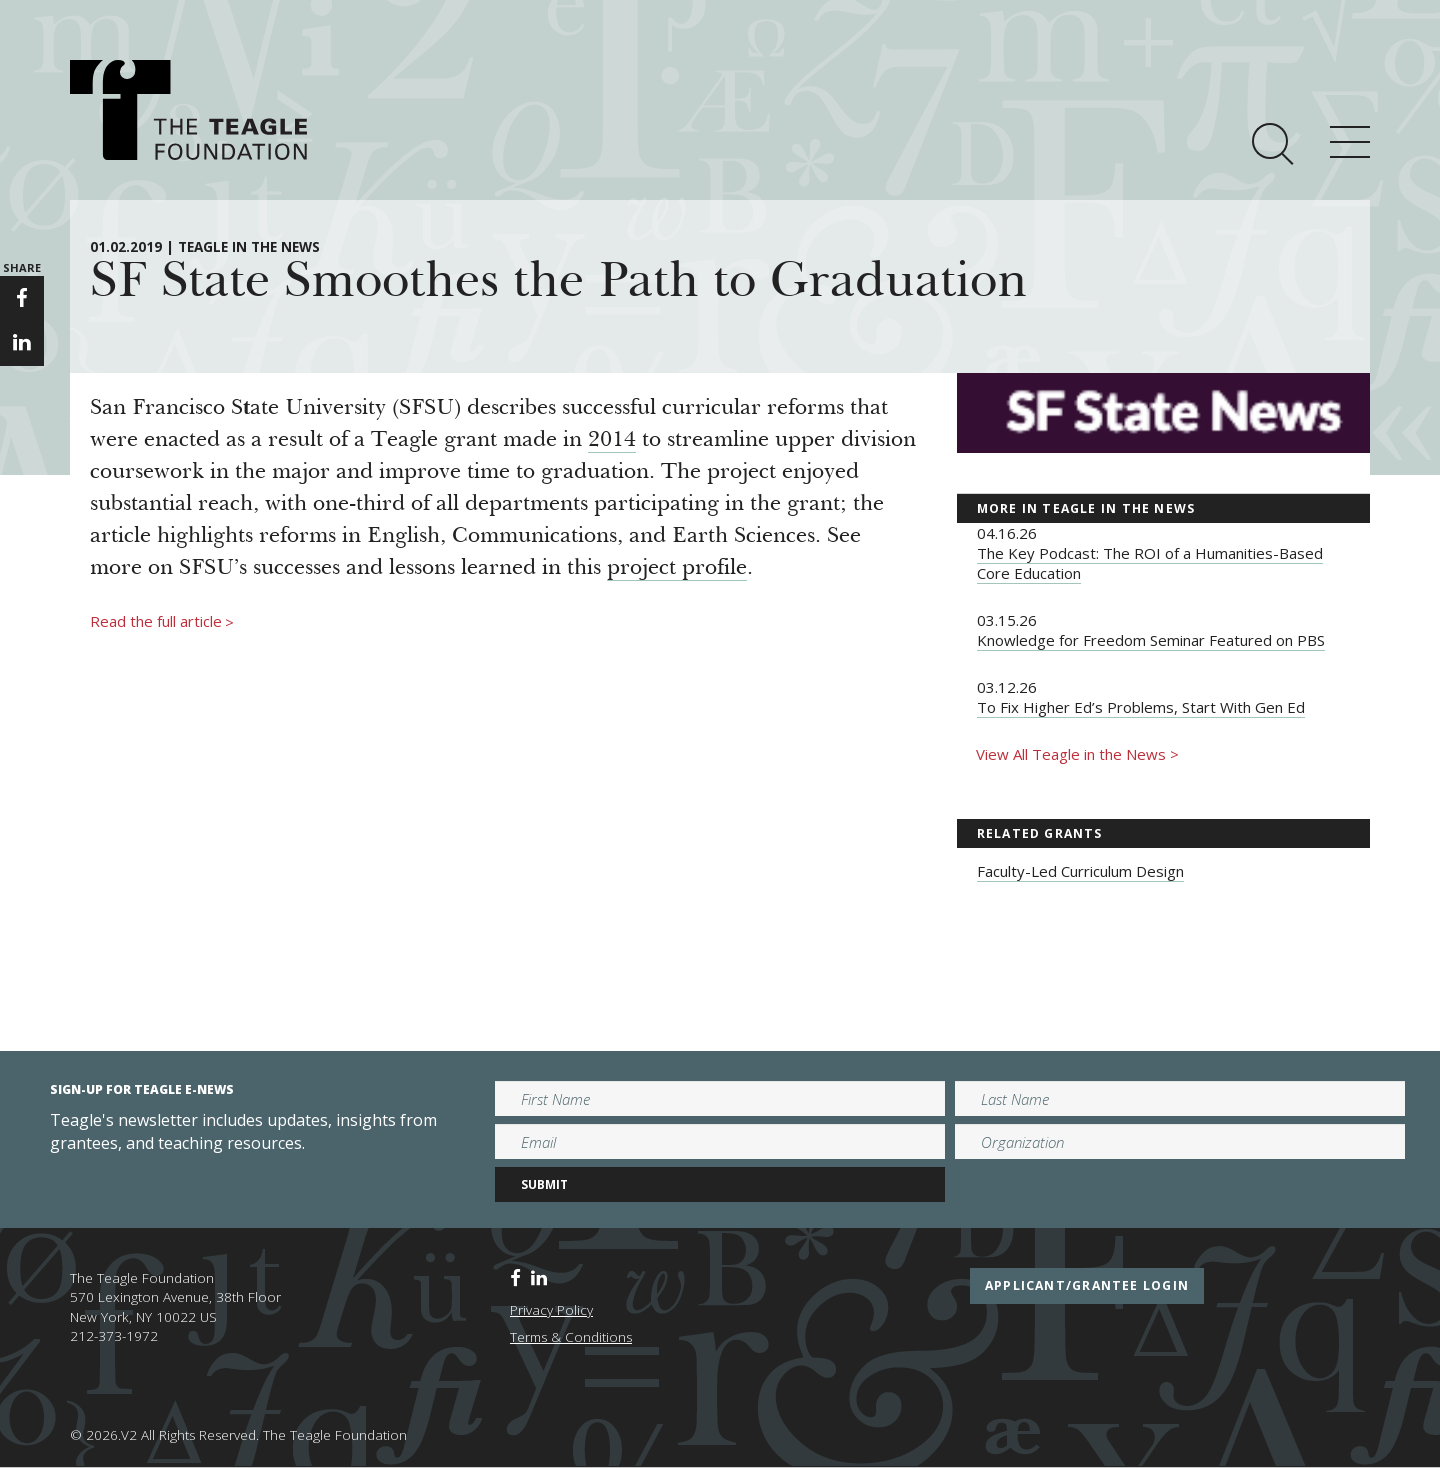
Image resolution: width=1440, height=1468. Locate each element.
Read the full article (162, 622)
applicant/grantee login (1087, 1285)
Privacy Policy (551, 1310)
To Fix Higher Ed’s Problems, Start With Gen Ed (1141, 707)
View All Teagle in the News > (1077, 754)
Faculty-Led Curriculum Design (1080, 871)
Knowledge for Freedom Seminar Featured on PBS (1151, 640)
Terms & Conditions (571, 1337)
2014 (612, 441)
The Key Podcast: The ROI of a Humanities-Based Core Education (1150, 563)
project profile (677, 569)
